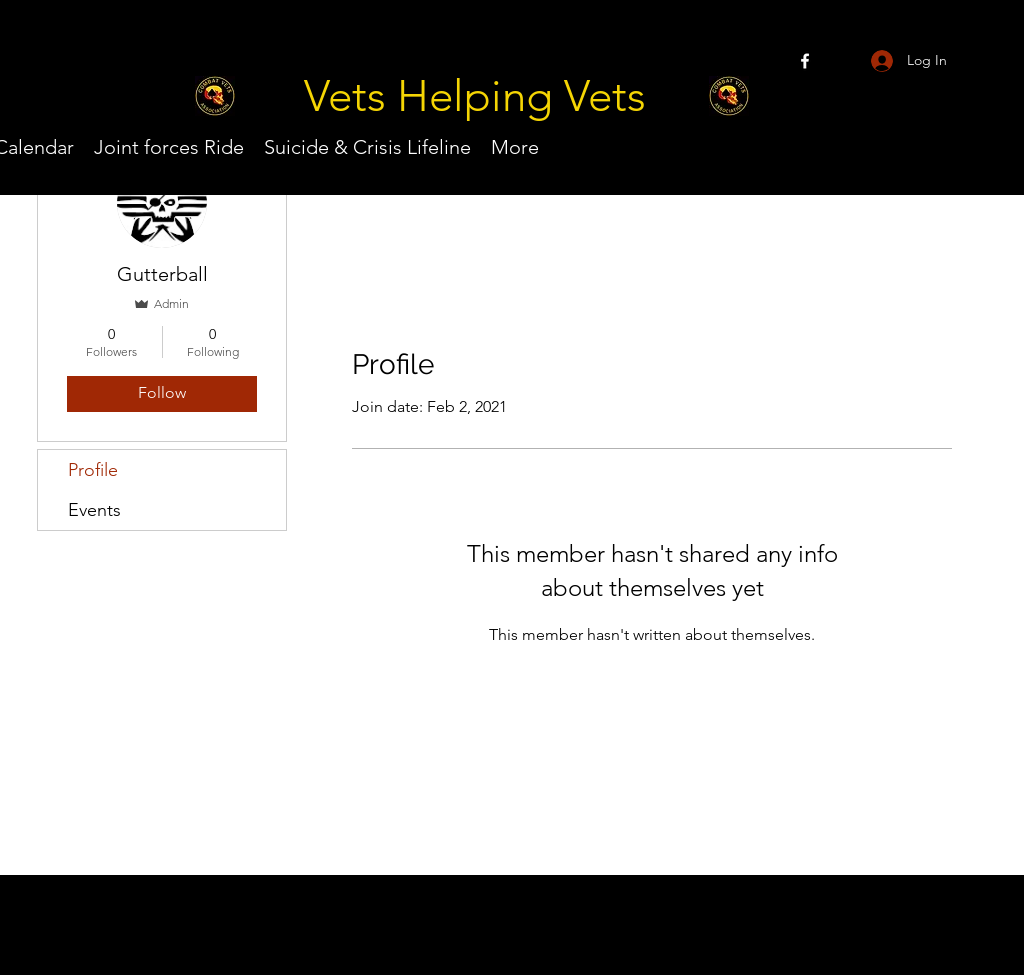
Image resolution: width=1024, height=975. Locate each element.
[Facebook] (805, 61)
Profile (93, 470)
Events (94, 510)
